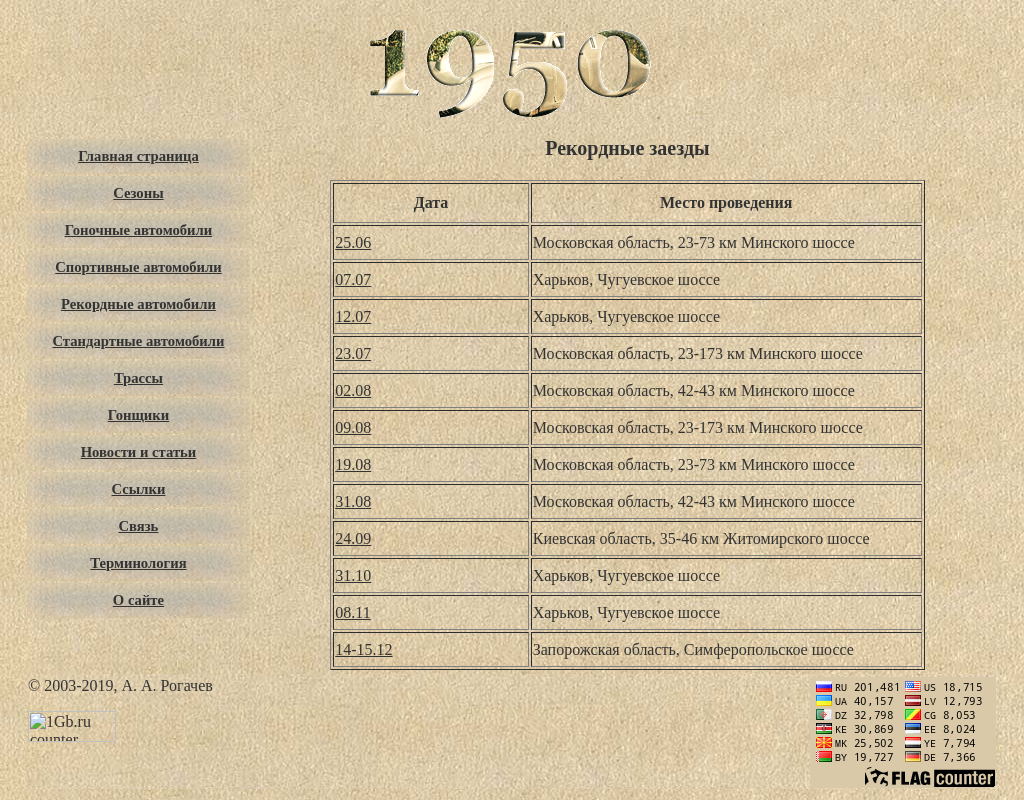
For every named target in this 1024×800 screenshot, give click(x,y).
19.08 (353, 464)
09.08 (353, 427)
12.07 (353, 316)
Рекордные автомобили (138, 304)
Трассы (138, 378)
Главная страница (138, 156)
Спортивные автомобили (138, 267)
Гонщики (139, 415)
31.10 (353, 575)
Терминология (138, 563)
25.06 (353, 242)
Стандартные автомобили (138, 341)
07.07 (353, 279)
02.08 (353, 390)
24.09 (353, 538)
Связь (139, 526)
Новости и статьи (139, 452)
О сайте (138, 600)
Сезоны (138, 193)
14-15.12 (363, 649)
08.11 (352, 612)
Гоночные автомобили (139, 230)
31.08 (353, 501)
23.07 (353, 353)
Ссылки (139, 489)
